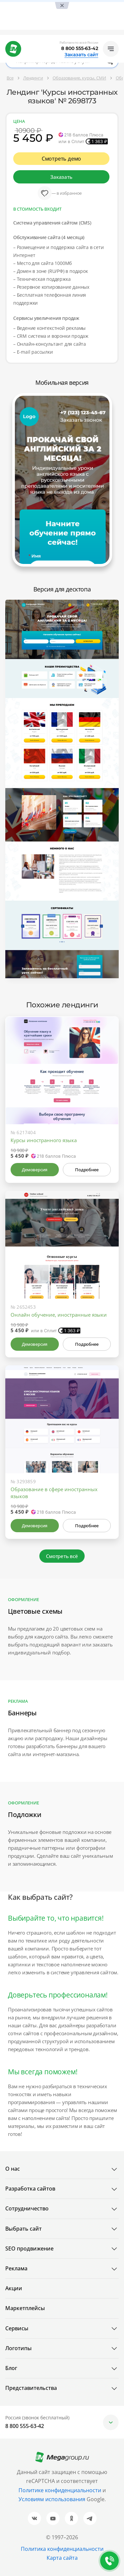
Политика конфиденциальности (62, 2548)
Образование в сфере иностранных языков (54, 1492)
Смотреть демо (61, 158)
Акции (13, 2288)
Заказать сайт (81, 54)
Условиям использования (53, 2499)
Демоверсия (34, 1170)
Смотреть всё (62, 1556)
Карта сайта (62, 2557)
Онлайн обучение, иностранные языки (59, 1314)
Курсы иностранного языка (44, 1140)
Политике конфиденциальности (60, 2490)
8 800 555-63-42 (79, 48)
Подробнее (86, 1170)
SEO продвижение (29, 2248)
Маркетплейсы (25, 2308)
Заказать (61, 177)
